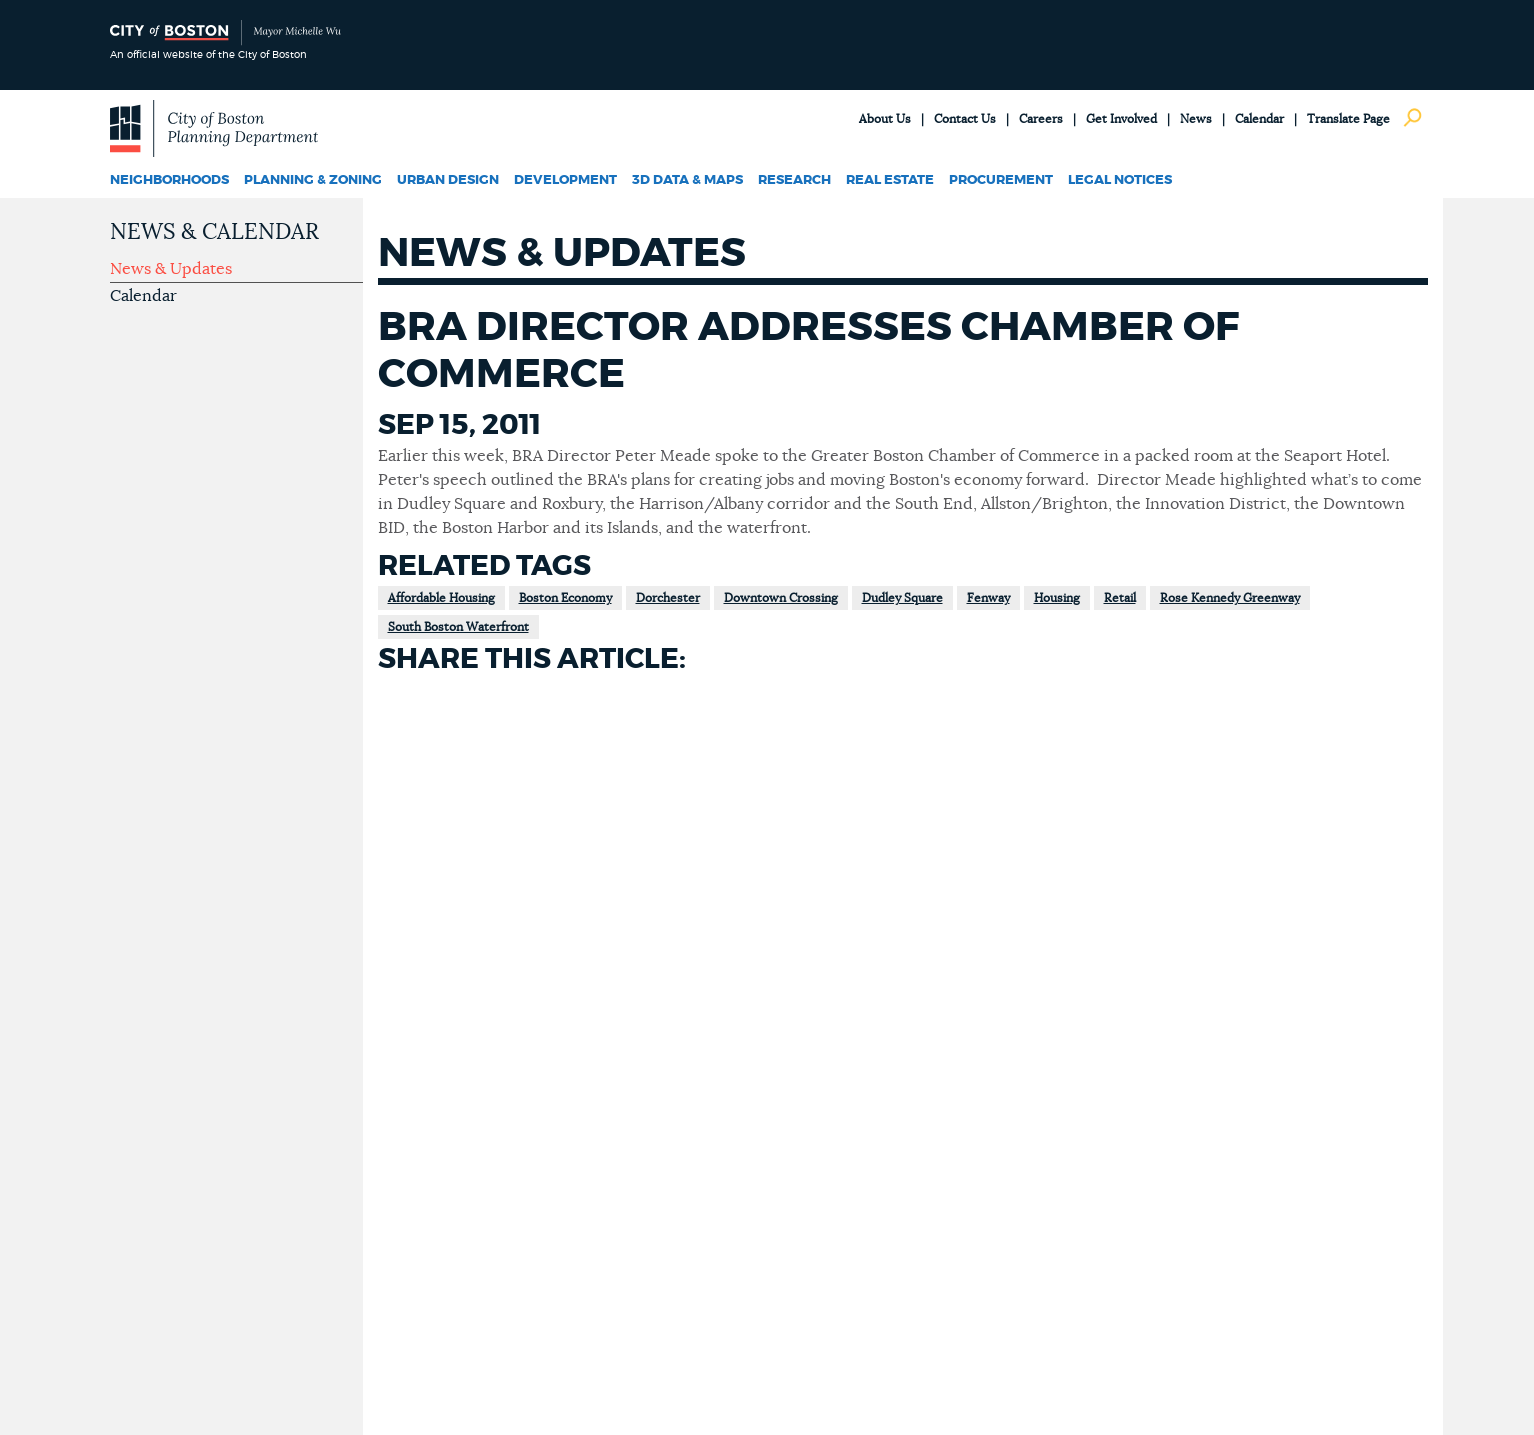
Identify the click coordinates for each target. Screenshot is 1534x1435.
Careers (1041, 119)
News (1196, 119)
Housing (1057, 598)
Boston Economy (565, 598)
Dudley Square (902, 598)
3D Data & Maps (687, 180)
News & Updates (171, 269)
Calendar (1259, 119)
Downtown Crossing (781, 598)
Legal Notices (1120, 180)
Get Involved (1121, 119)
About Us (885, 119)
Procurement (1001, 180)
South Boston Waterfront (458, 627)
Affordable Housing (441, 598)
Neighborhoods (169, 180)
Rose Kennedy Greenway (1230, 598)
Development (565, 180)
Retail (1120, 598)
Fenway (988, 598)
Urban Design (448, 180)
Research (794, 180)
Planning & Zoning (313, 180)
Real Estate (890, 180)
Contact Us (965, 119)
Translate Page (1348, 119)
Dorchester (668, 598)
